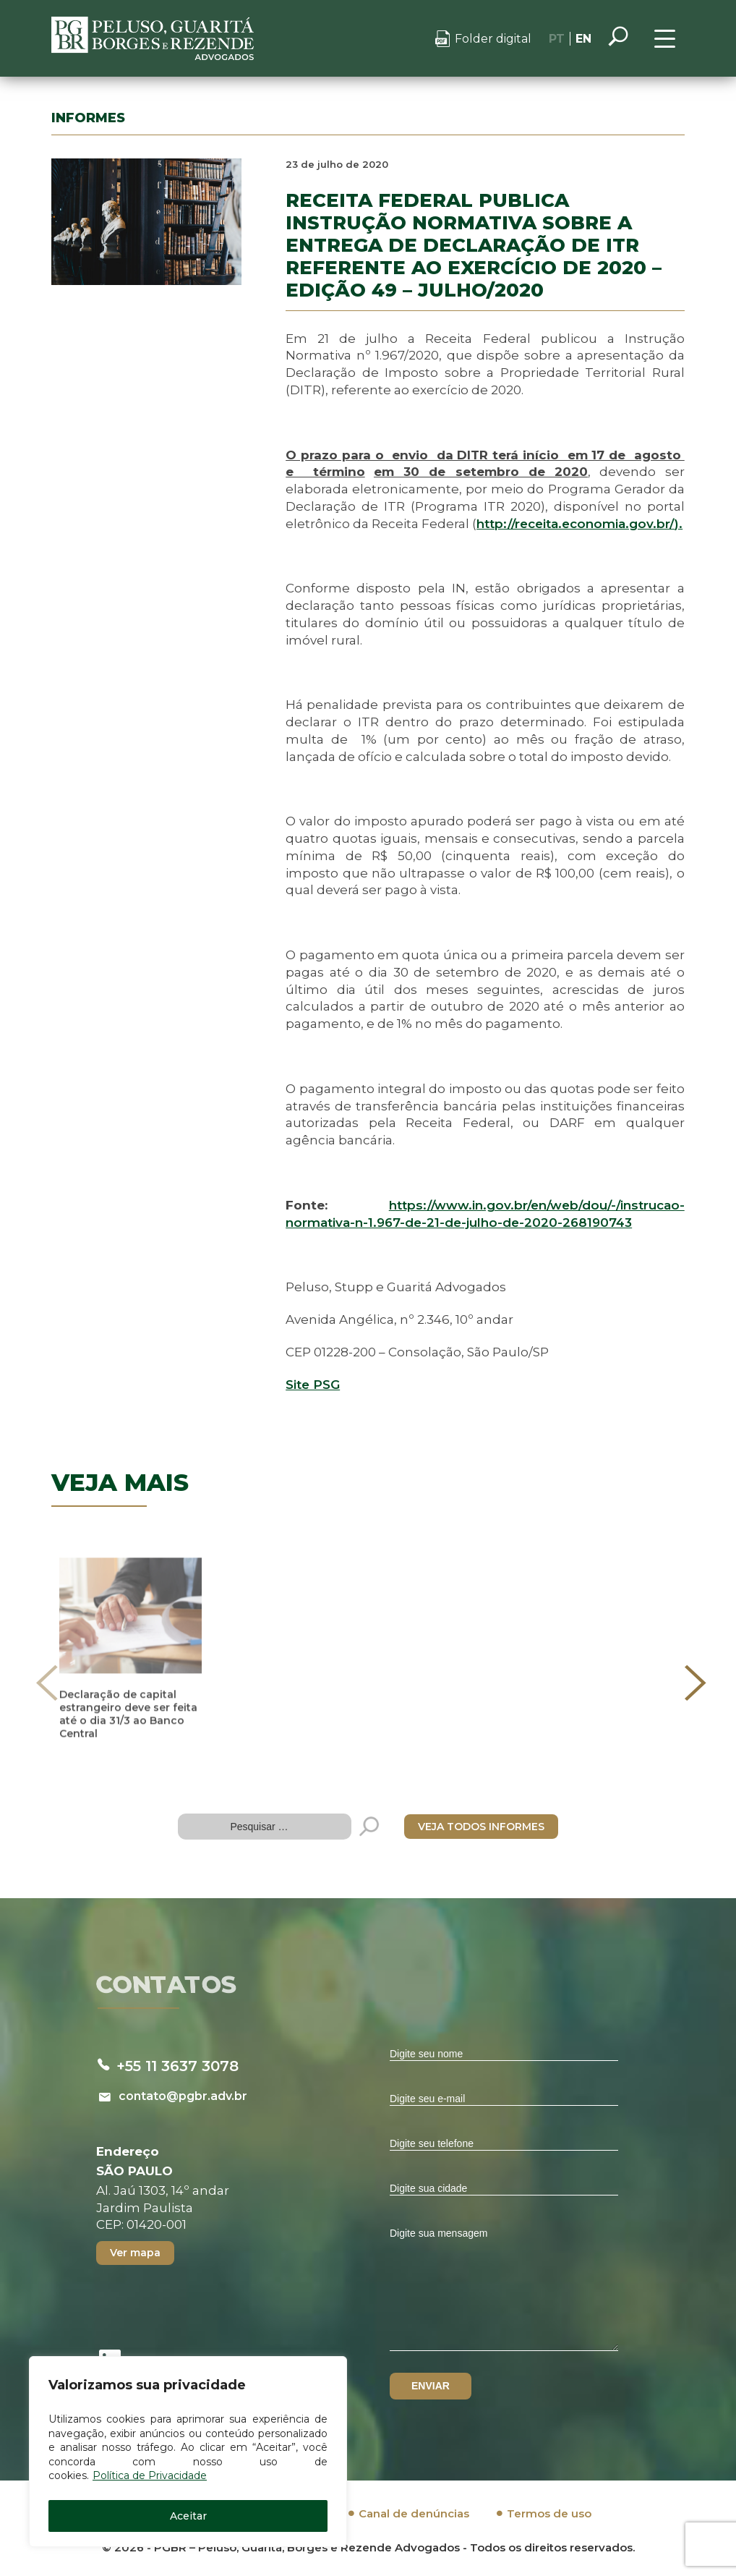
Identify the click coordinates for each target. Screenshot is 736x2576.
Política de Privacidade (150, 2475)
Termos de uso (549, 2513)
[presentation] (47, 1683)
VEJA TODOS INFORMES (481, 1826)
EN (583, 39)
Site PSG (313, 1384)
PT (557, 39)
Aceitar (188, 2515)
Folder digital (493, 39)
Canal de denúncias (414, 2513)
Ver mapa (135, 2252)
